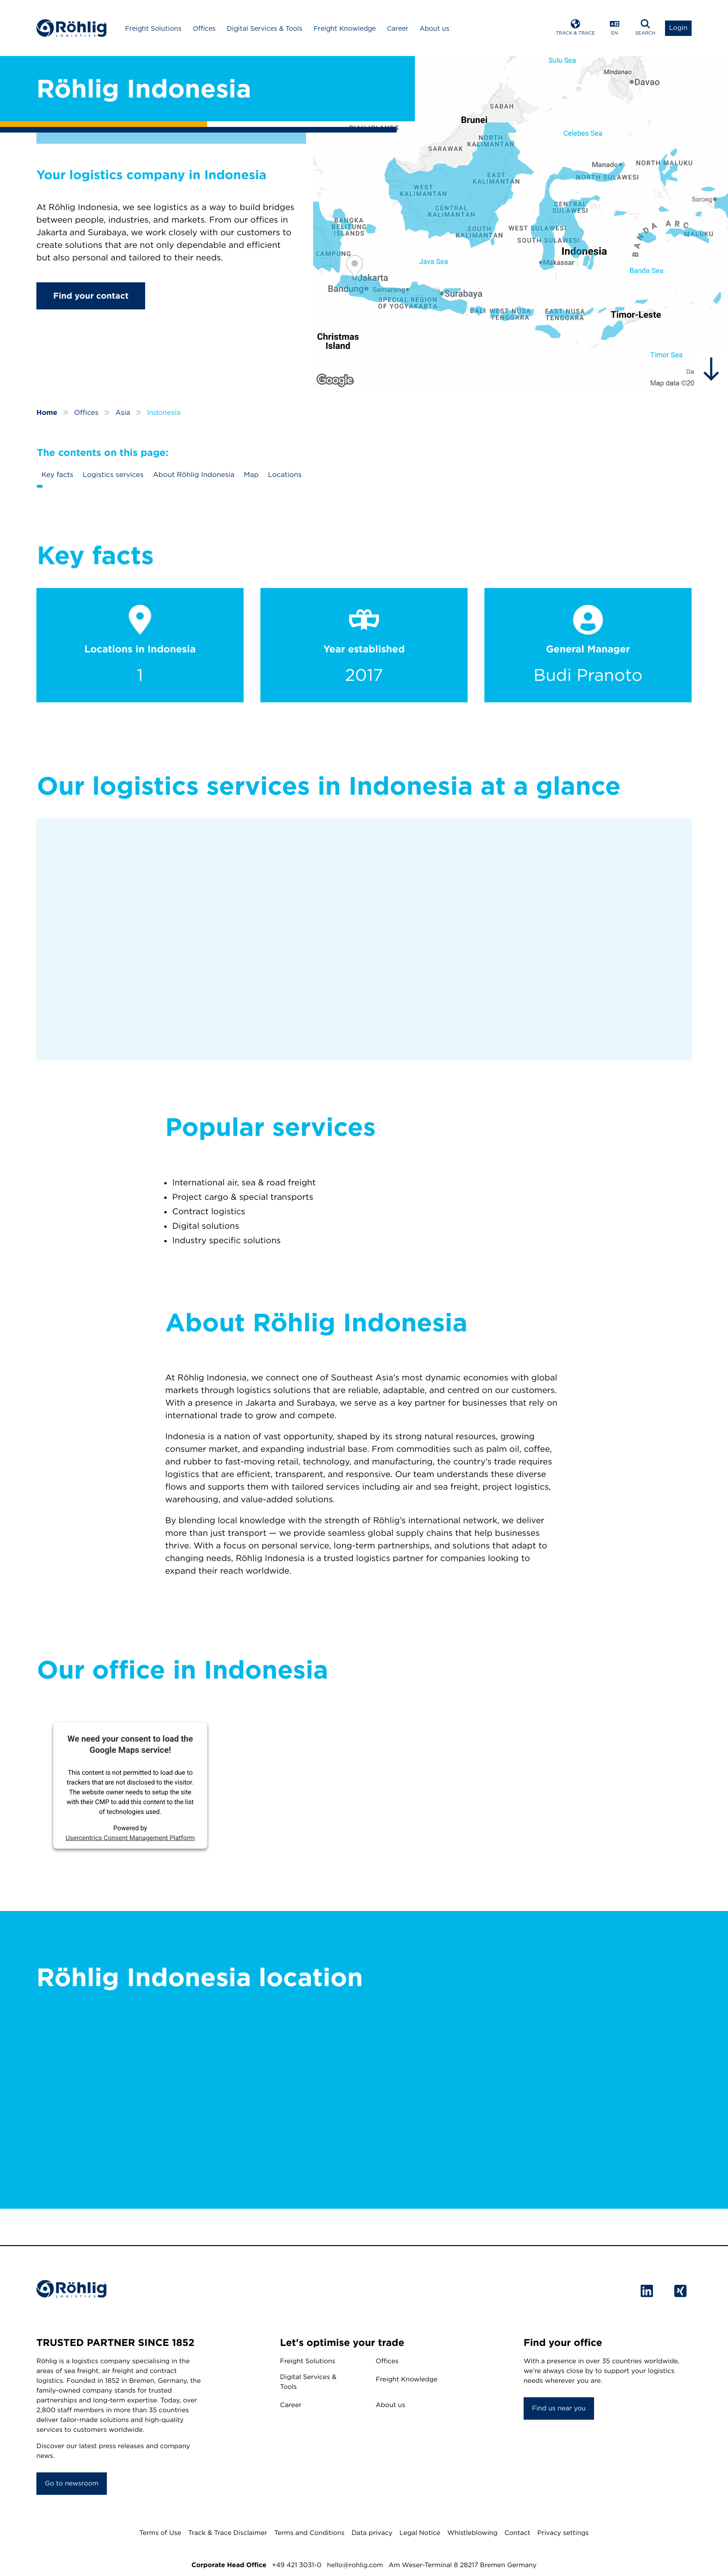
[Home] (71, 28)
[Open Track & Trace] (575, 28)
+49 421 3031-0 (297, 2565)
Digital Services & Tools (264, 28)
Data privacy (371, 2533)
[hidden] (711, 369)
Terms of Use (160, 2533)
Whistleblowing (472, 2533)
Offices (204, 28)
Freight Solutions (153, 28)
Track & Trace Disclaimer (227, 2533)
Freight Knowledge (345, 28)
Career (397, 28)
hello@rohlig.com (355, 2565)
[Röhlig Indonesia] (520, 222)
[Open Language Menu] (614, 28)
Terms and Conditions (309, 2533)
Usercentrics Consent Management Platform (130, 1838)
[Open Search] (645, 28)
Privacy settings (562, 2533)
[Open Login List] (678, 28)
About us (434, 28)
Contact (517, 2533)
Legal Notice (420, 2533)
